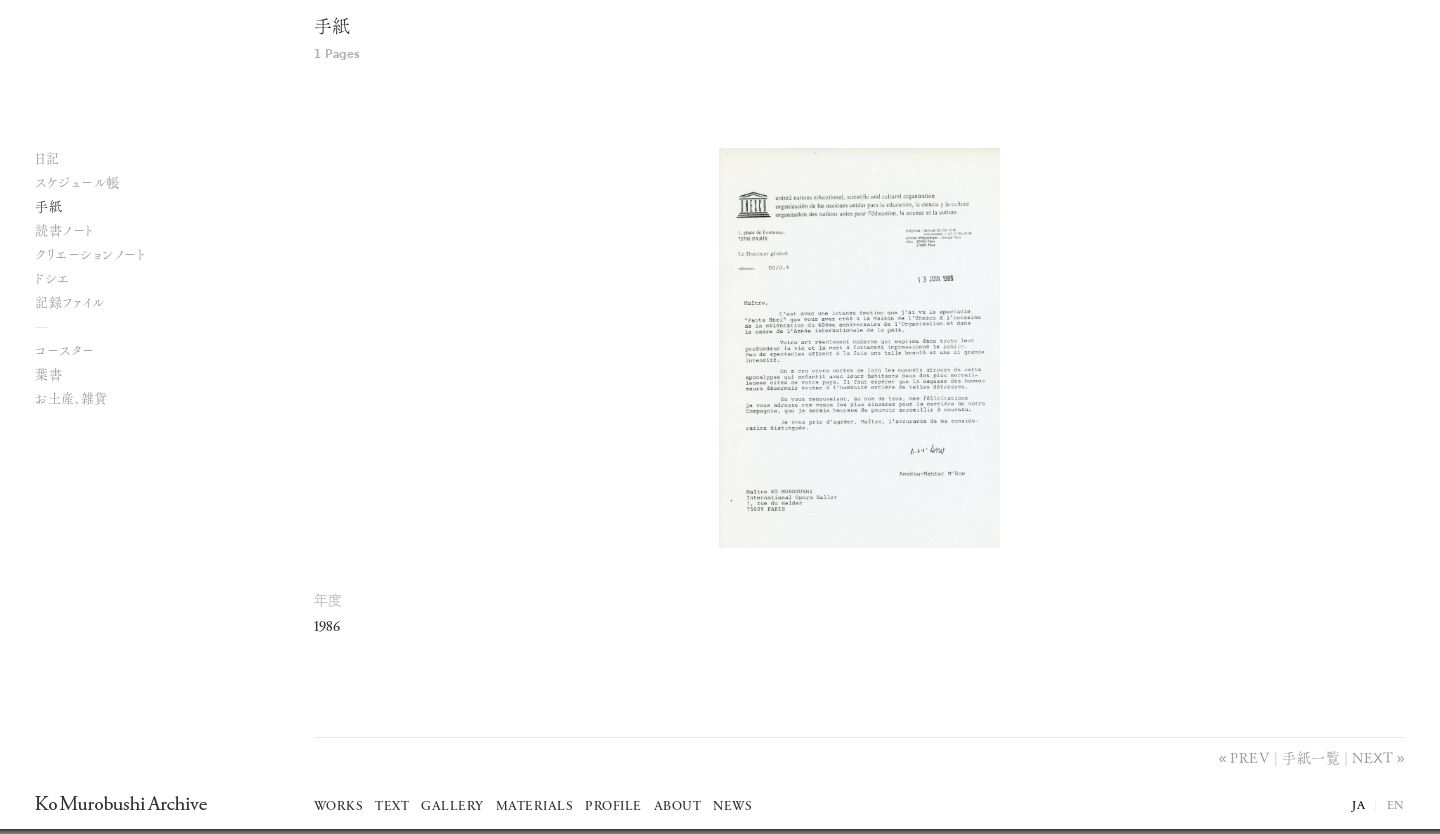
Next (1372, 757)
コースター (65, 351)
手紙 (332, 28)
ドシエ (52, 279)
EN (1396, 806)
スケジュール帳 (77, 183)
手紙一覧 (1311, 757)
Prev (1250, 757)
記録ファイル (69, 303)
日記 (47, 159)
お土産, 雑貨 (71, 399)
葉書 (48, 375)
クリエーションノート (90, 255)
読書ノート (64, 231)
